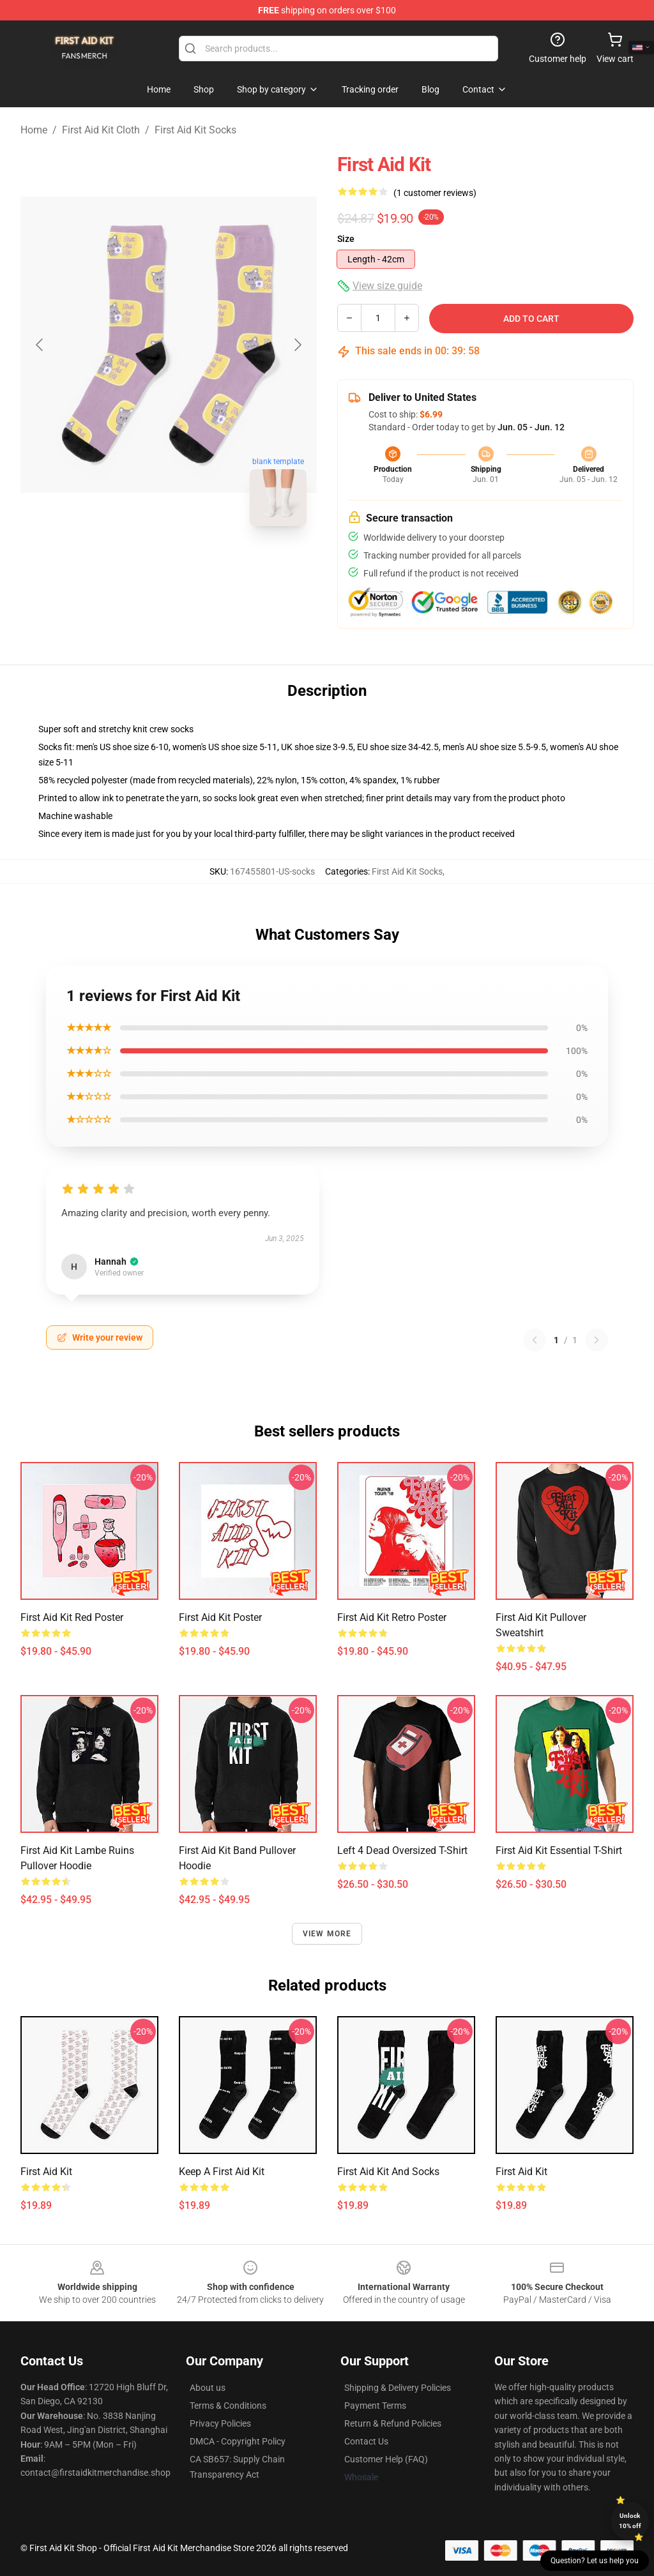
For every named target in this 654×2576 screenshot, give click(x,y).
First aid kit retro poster (391, 1617)
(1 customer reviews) (434, 193)
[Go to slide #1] (135, 564)
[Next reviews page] (596, 1340)
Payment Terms (375, 2405)
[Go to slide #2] (201, 564)
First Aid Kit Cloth (101, 130)
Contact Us (366, 2441)
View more (327, 1933)
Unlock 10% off (630, 2520)
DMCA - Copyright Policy (237, 2441)
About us (207, 2388)
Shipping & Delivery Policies (397, 2388)
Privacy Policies (220, 2423)
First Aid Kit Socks (195, 130)
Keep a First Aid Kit (221, 2171)
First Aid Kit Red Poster (71, 1617)
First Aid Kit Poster (220, 1617)
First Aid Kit (46, 2171)
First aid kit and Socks (388, 2171)
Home (33, 130)
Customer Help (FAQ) (386, 2459)
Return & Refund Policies (392, 2423)
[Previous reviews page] (534, 1340)
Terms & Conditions (228, 2405)
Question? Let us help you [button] (595, 2560)
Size (345, 239)
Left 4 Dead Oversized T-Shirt (402, 1850)
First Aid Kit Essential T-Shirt (559, 1850)
